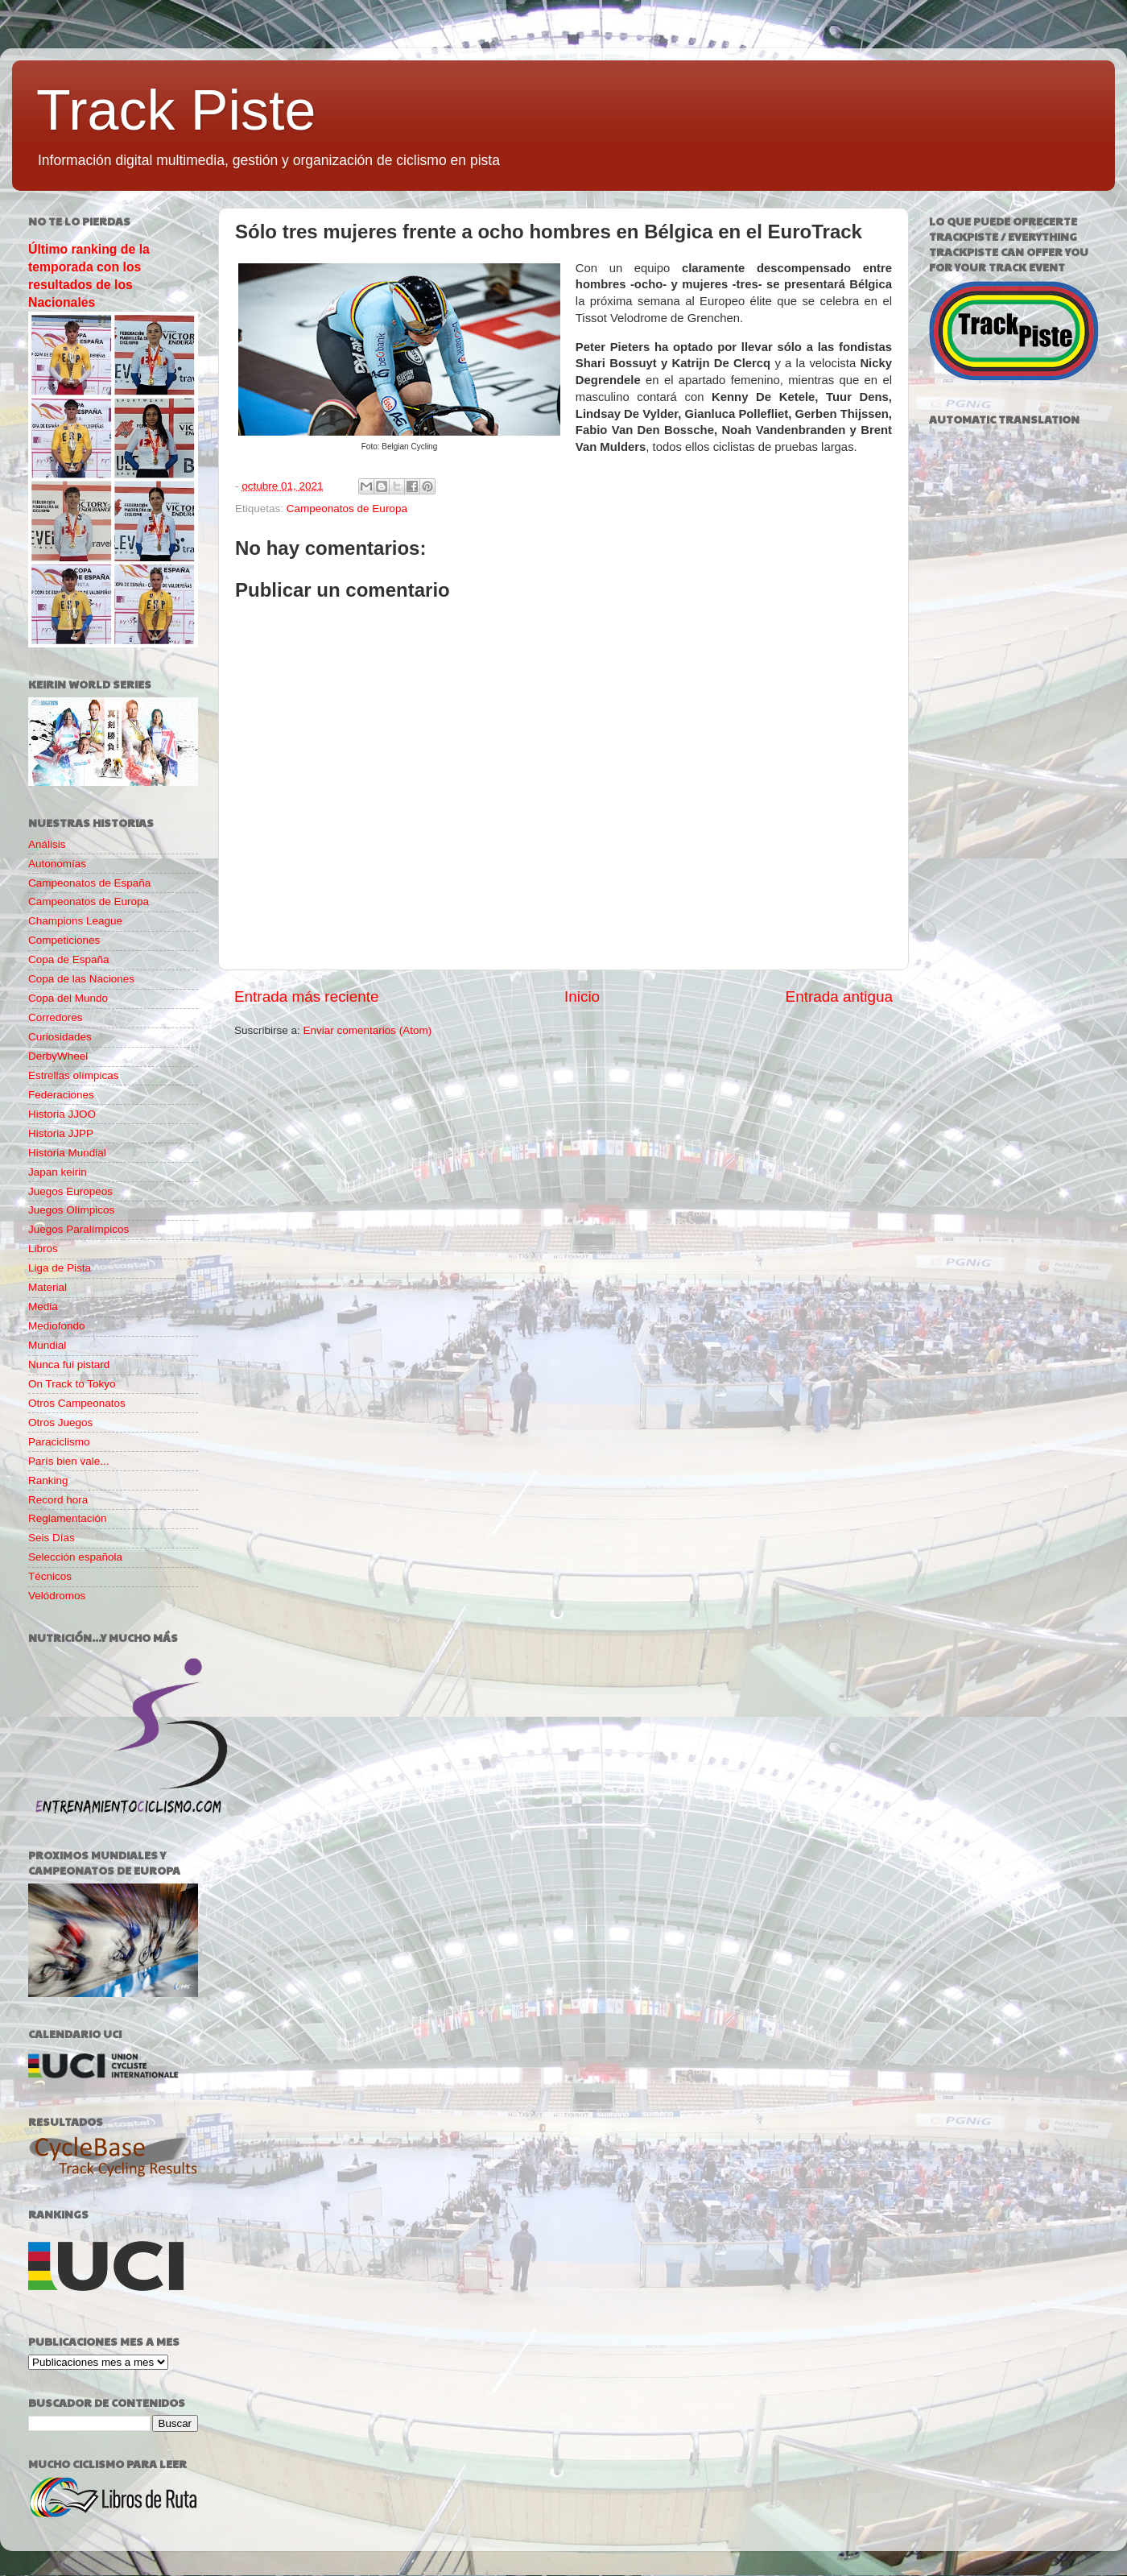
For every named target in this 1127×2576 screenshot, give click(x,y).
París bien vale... (68, 1461)
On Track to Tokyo (72, 1384)
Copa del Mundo (68, 998)
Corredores (55, 1017)
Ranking (48, 1480)
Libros (43, 1249)
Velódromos (56, 1596)
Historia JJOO (62, 1114)
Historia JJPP (60, 1133)
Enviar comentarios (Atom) (367, 1030)
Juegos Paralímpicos (78, 1229)
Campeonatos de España (89, 883)
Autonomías (57, 864)
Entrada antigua (839, 996)
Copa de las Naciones (81, 979)
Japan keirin (57, 1172)
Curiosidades (60, 1037)
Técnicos (50, 1576)
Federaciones (61, 1095)
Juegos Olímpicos (71, 1210)
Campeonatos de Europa (347, 508)
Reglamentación (67, 1518)
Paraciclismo (59, 1442)
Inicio (582, 996)
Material (47, 1287)
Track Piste (176, 110)
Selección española (75, 1557)
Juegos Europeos (70, 1191)
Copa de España (68, 959)
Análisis (47, 844)
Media (43, 1306)
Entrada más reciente (306, 996)
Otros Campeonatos (77, 1403)
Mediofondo (56, 1326)
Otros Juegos (60, 1422)
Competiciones (64, 940)
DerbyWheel (58, 1056)
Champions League (75, 921)
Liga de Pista (59, 1268)
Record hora (58, 1500)
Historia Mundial (67, 1153)
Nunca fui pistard (68, 1364)
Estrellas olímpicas (73, 1075)
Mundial (47, 1345)
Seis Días (51, 1538)
